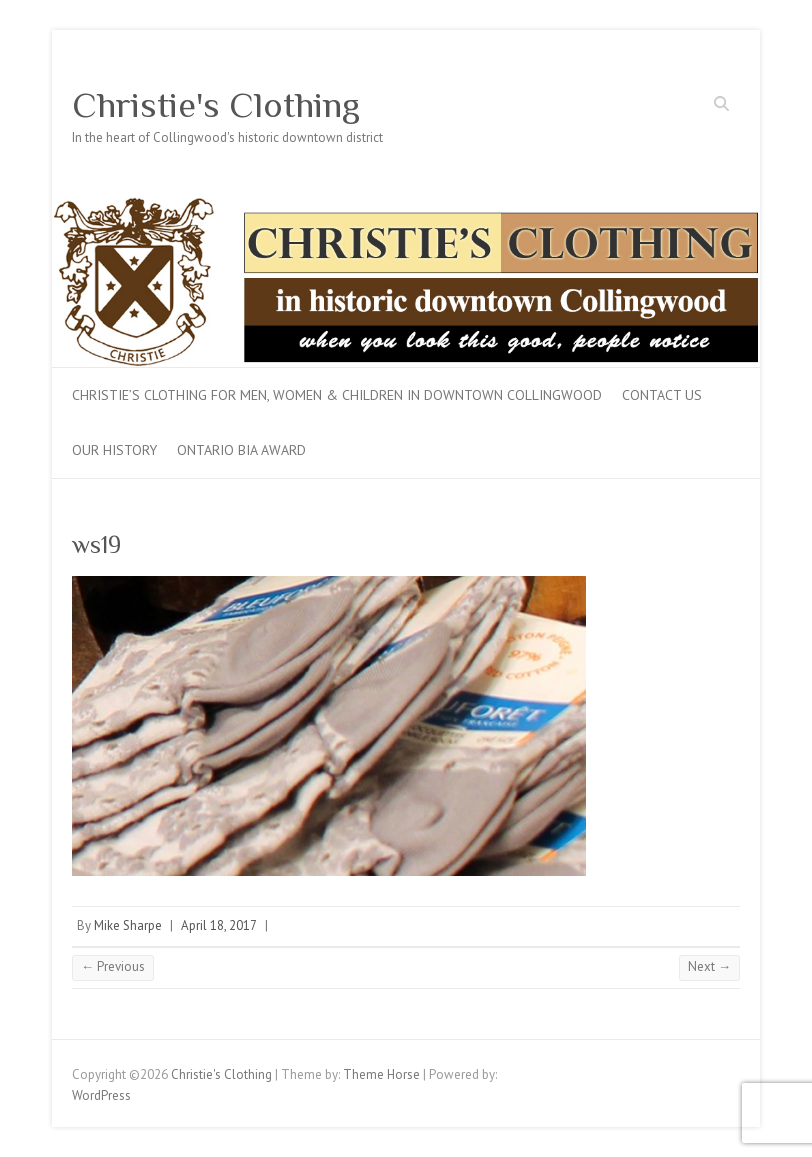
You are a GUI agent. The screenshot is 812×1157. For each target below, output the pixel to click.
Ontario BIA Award (241, 450)
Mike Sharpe (128, 925)
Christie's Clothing (216, 105)
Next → (709, 966)
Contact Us (662, 395)
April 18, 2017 (219, 925)
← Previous (113, 966)
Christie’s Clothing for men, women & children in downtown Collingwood (337, 395)
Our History (114, 450)
